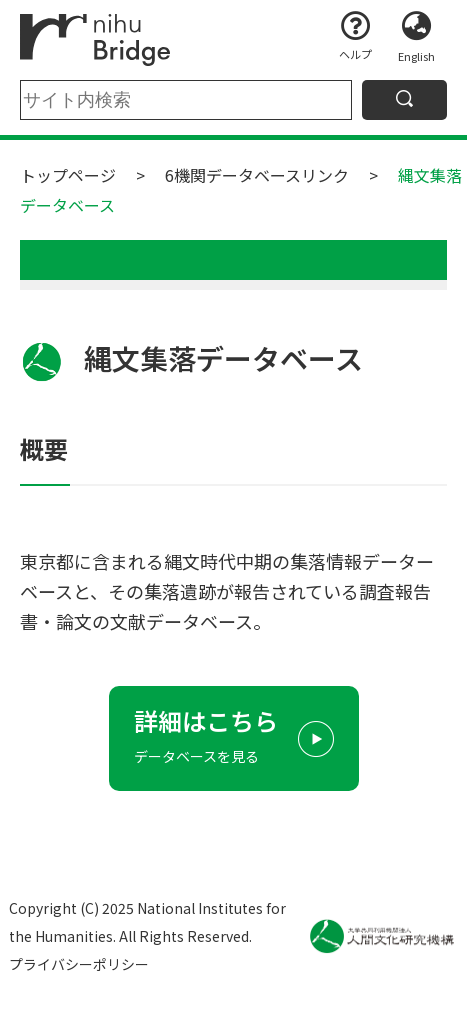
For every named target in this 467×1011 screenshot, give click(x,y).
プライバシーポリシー (79, 964)
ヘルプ (355, 54)
